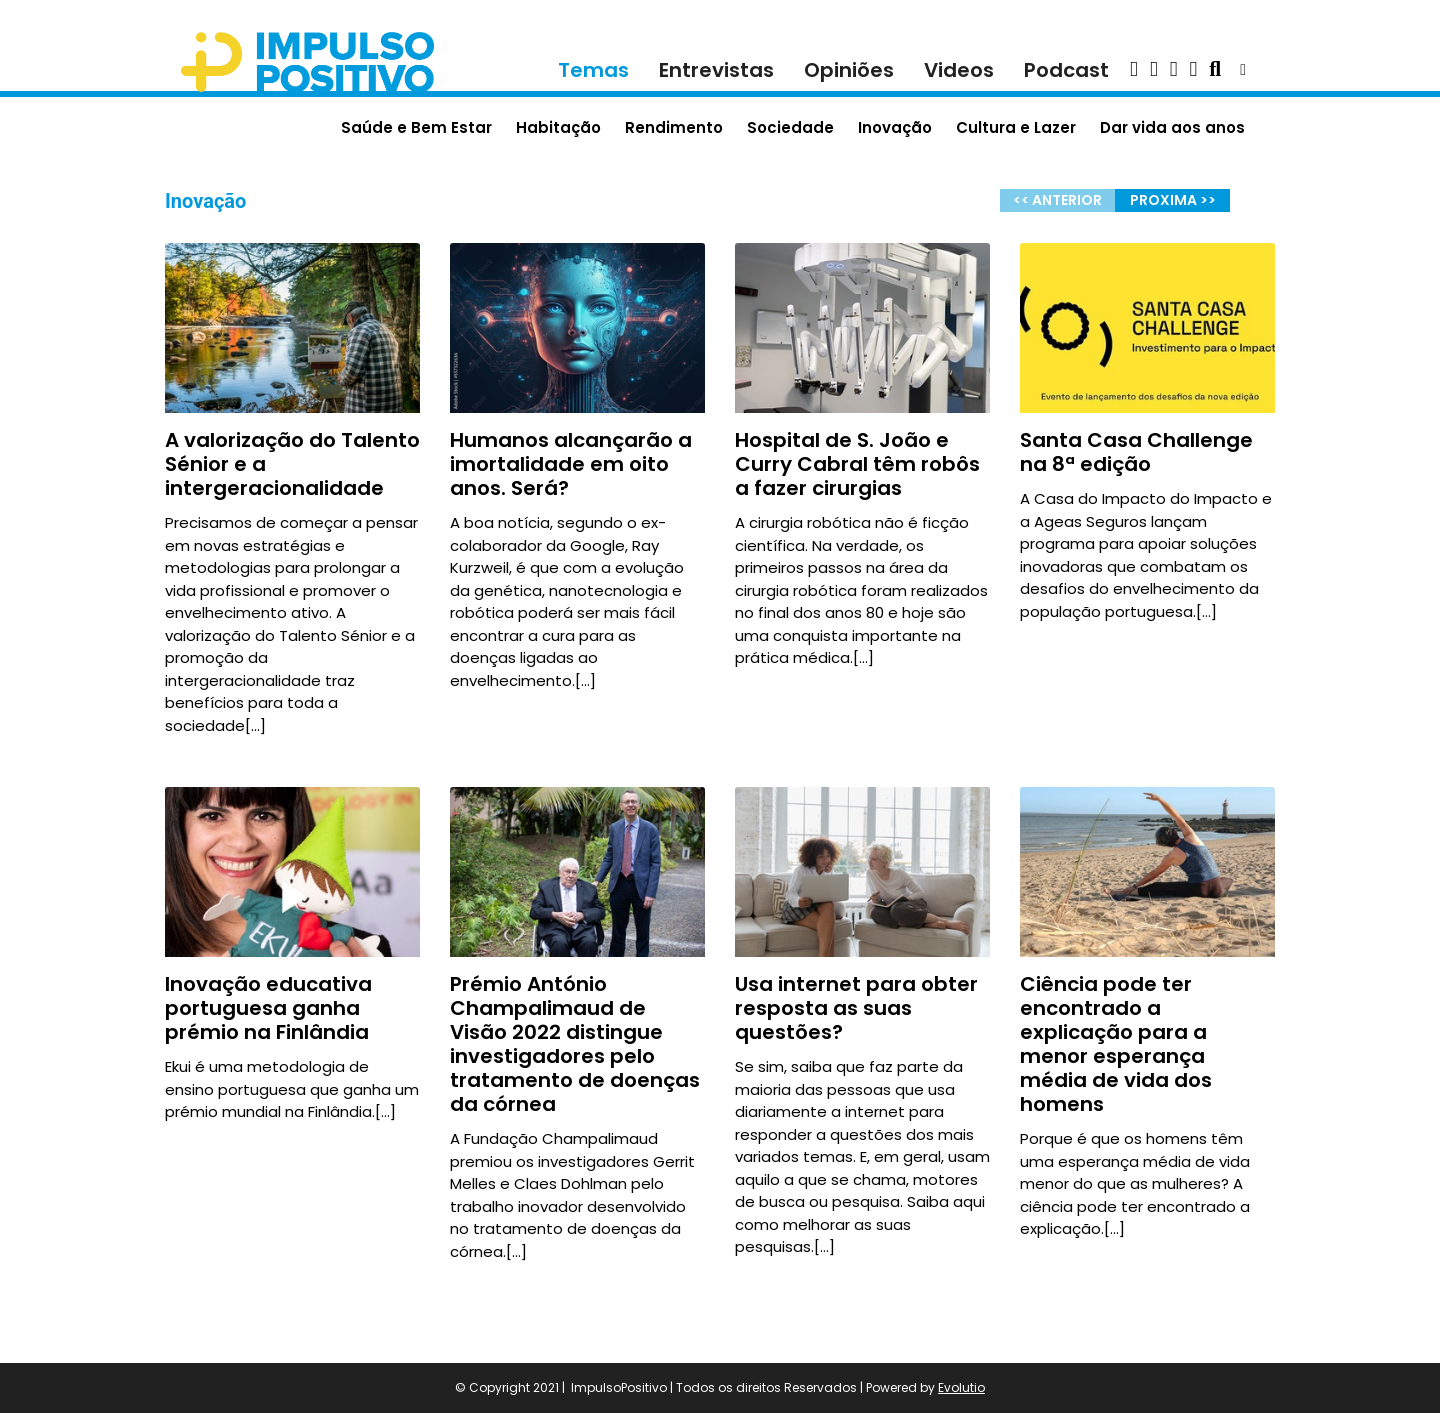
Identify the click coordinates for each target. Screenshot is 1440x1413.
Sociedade (790, 127)
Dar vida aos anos (1172, 127)
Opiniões (849, 70)
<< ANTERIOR (1057, 200)
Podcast (1066, 70)
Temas (593, 70)
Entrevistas (716, 70)
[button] (1134, 70)
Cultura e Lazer (1016, 127)
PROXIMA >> (1173, 200)
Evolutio (961, 1387)
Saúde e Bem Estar (416, 127)
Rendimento (674, 127)
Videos (959, 70)
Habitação (558, 127)
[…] (255, 725)
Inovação (895, 127)
